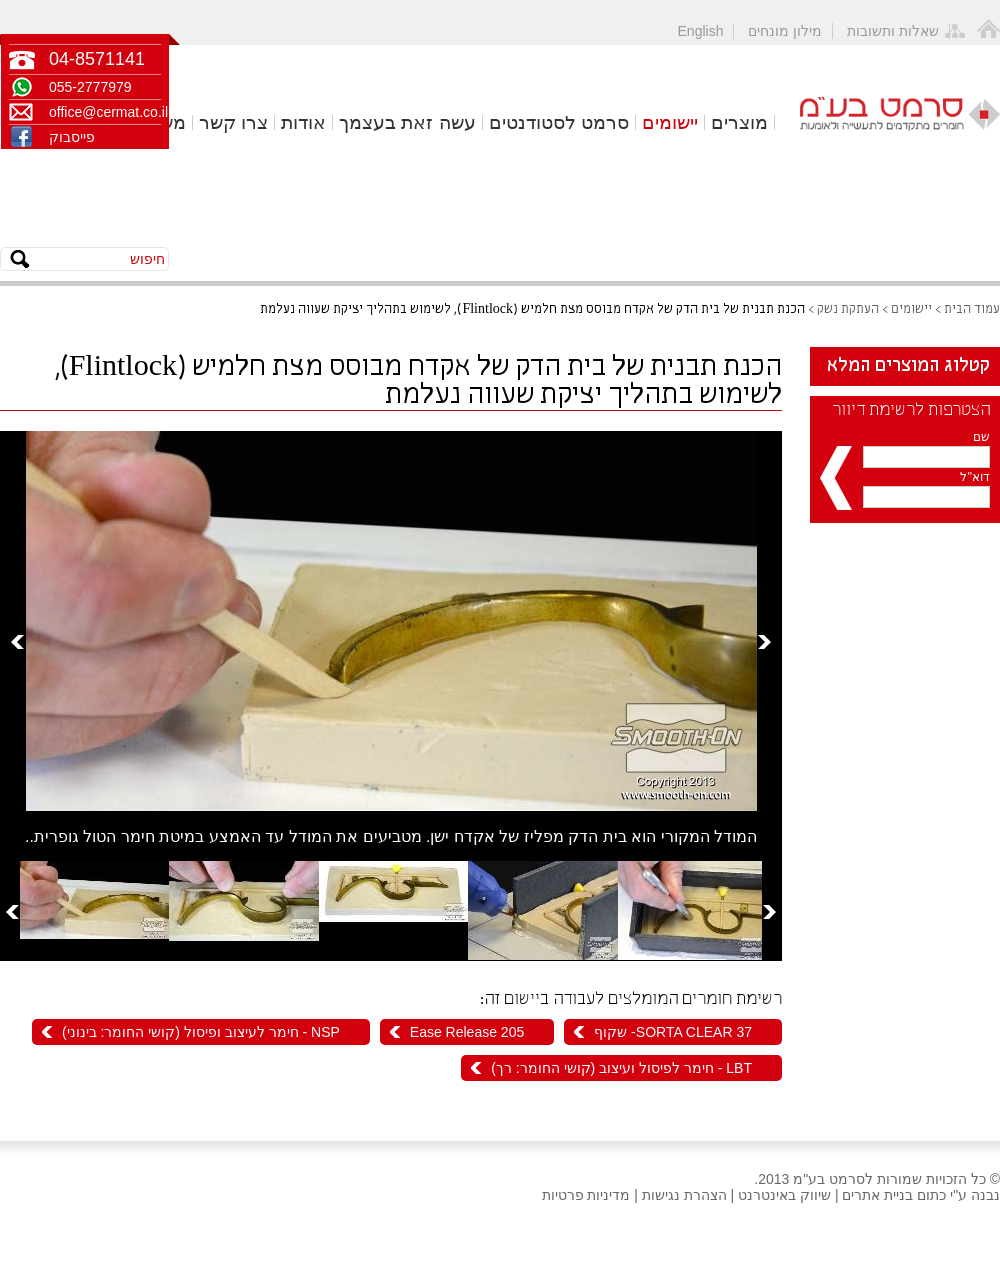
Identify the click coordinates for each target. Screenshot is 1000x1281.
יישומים (670, 122)
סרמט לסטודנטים (559, 122)
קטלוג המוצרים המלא (908, 366)
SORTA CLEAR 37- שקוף (673, 1032)
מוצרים (739, 122)
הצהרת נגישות (684, 1195)
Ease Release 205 (467, 1032)
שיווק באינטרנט (784, 1195)
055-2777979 (90, 87)
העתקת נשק (848, 309)
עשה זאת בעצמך (407, 122)
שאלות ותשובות (893, 31)
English (701, 31)
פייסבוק (72, 137)
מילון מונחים (785, 31)
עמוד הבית (972, 309)
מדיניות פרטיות (586, 1195)
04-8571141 (97, 59)
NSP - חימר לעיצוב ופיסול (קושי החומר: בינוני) (201, 1032)
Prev (17, 641)
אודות (303, 122)
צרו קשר (233, 122)
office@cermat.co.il (105, 112)
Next (764, 641)
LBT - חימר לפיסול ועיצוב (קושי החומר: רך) (621, 1068)
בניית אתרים (877, 1195)
